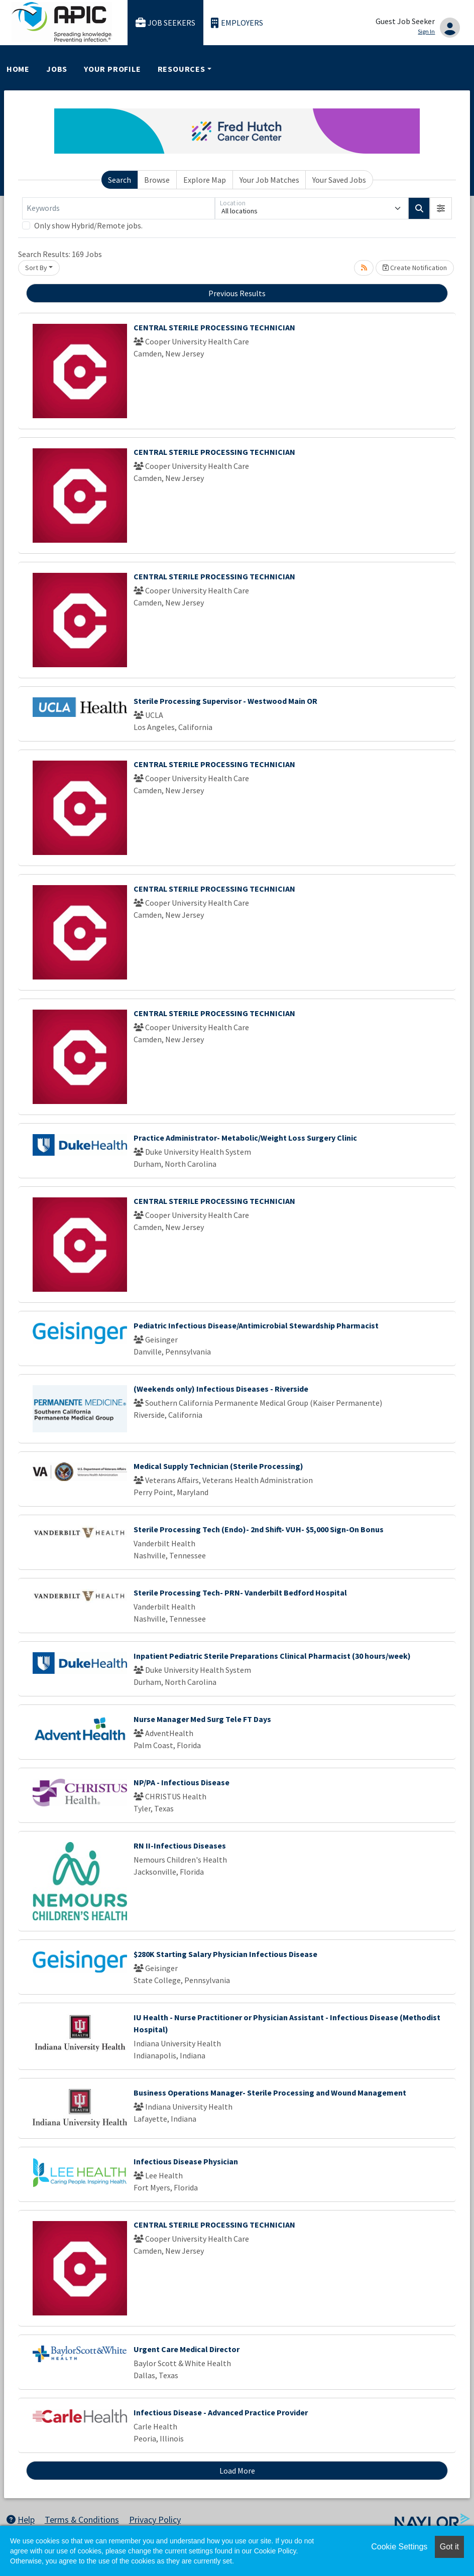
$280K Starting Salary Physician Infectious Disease (225, 1954)
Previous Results (237, 293)
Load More (237, 2471)
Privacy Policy (155, 2519)
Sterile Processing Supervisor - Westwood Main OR (225, 701)
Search (119, 180)
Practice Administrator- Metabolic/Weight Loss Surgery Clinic (245, 1138)
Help (21, 2519)
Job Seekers (166, 23)
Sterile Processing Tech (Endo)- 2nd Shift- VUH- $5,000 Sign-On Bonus (259, 1529)
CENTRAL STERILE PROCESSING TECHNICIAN (214, 327)
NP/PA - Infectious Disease (181, 1782)
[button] (441, 208)
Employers (237, 23)
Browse (157, 180)
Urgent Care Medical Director (187, 2349)
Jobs (56, 69)
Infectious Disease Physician (186, 2161)
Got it (449, 2546)
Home (18, 69)
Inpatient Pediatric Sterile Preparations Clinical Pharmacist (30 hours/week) (272, 1656)
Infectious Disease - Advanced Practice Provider (221, 2412)
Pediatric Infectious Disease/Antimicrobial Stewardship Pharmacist (256, 1325)
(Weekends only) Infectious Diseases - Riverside (221, 1389)
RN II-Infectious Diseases (180, 1846)
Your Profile (112, 69)
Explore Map (204, 180)
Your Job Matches (269, 180)
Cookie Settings (399, 2546)
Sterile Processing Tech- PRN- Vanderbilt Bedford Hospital (240, 1592)
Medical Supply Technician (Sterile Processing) (218, 1466)
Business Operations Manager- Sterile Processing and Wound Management (270, 2093)
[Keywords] (118, 208)
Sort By (36, 267)
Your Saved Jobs (339, 180)
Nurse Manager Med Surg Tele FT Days (202, 1719)
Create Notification (415, 267)
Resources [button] (181, 69)
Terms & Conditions (82, 2519)
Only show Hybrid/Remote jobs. (88, 225)
